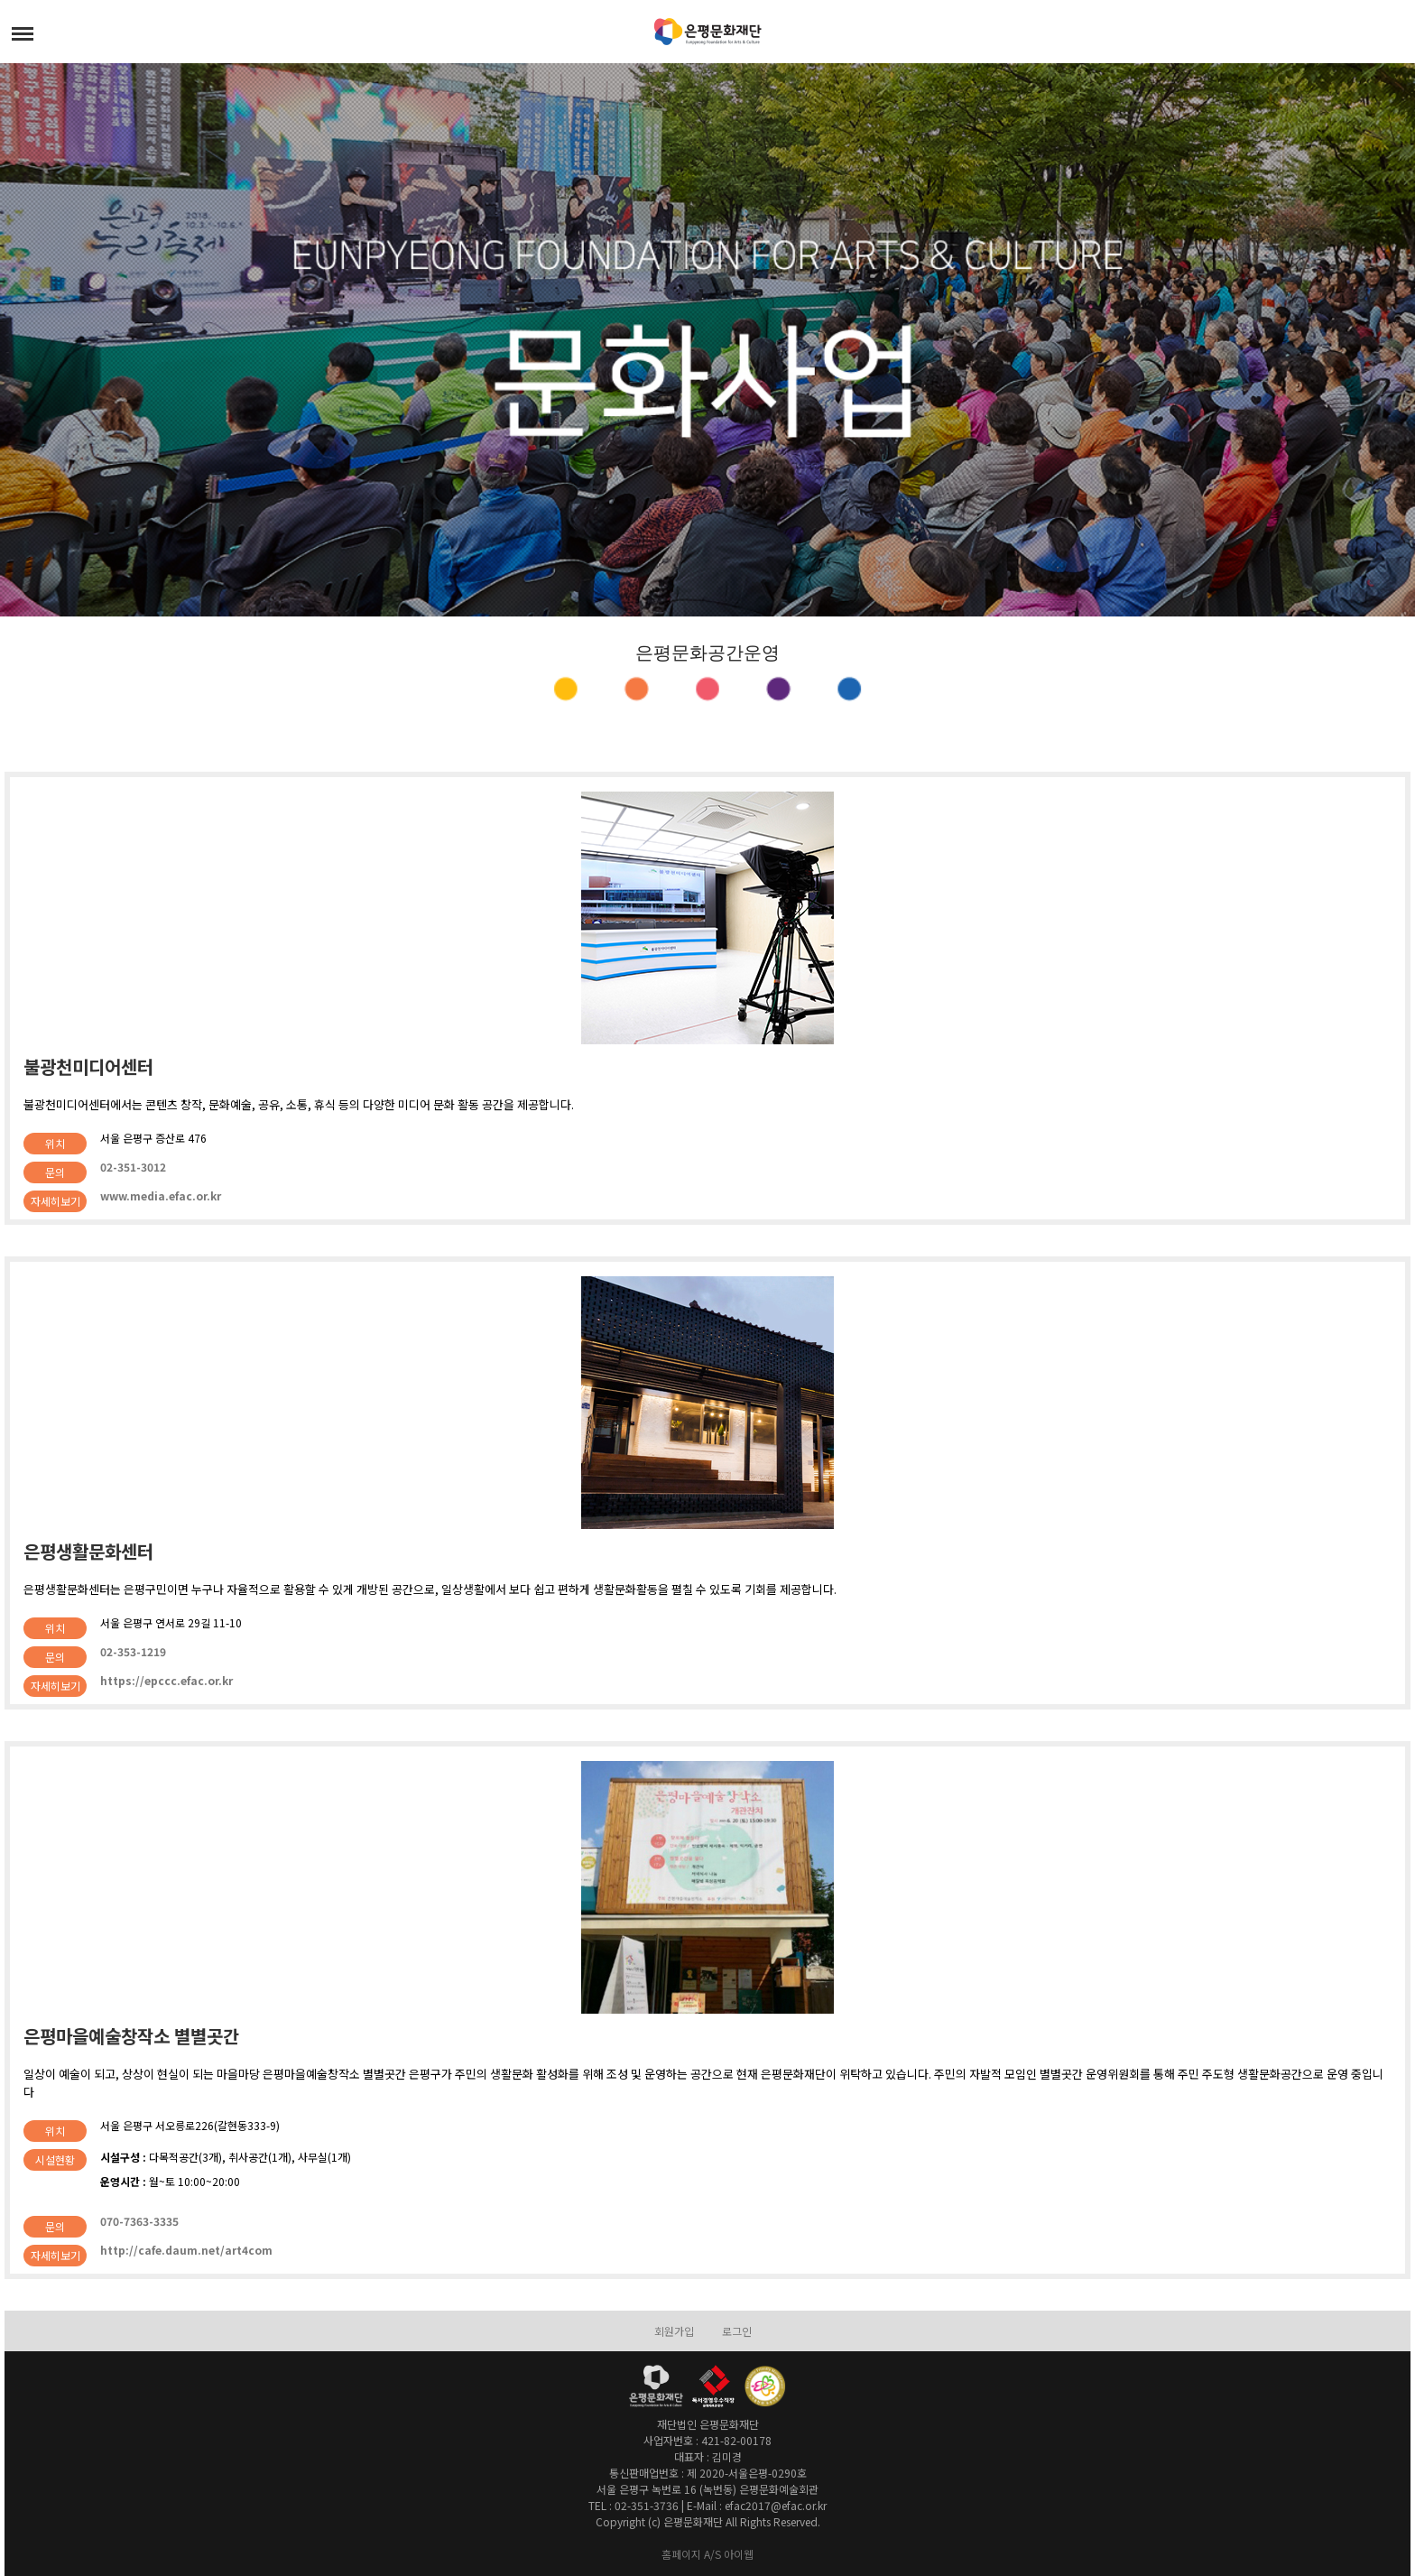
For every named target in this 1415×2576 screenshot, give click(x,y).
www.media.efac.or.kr (160, 1195)
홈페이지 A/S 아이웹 (707, 2554)
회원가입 (674, 2331)
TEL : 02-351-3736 (633, 2505)
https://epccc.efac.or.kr (166, 1680)
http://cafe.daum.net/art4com (186, 2249)
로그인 (737, 2331)
